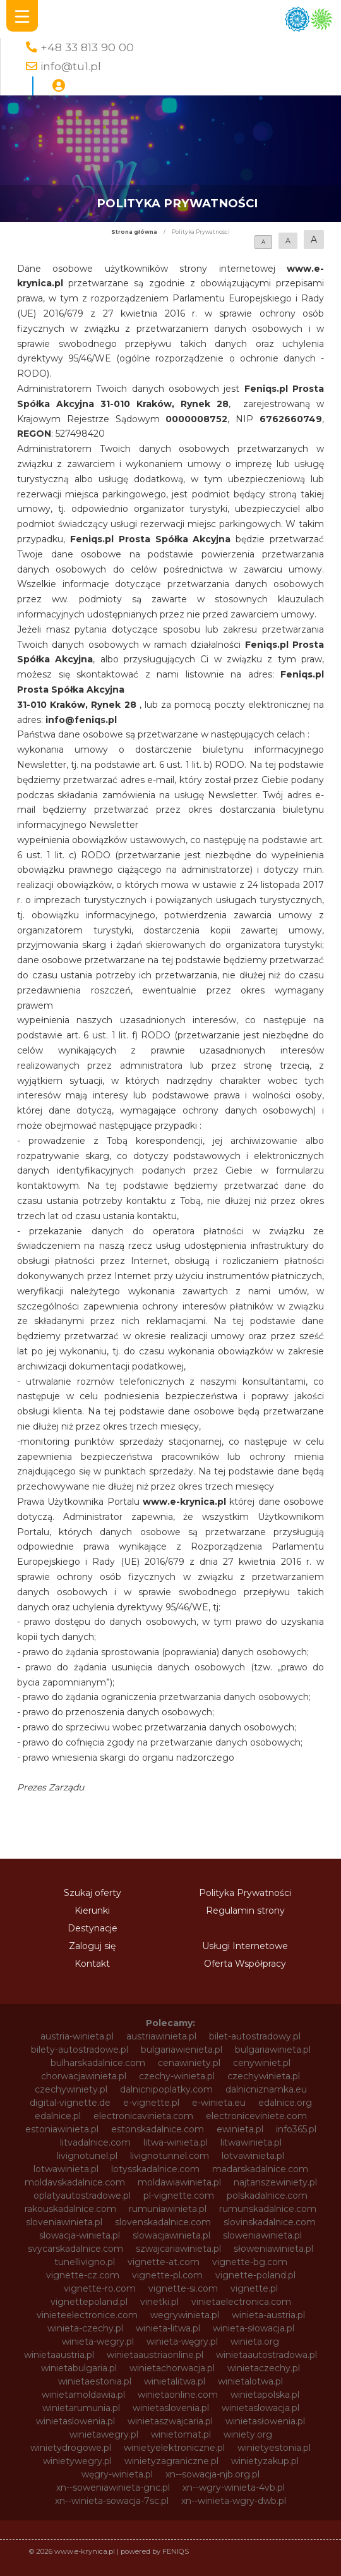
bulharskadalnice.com (98, 2063)
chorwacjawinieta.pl (83, 2076)
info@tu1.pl (70, 66)
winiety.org (248, 2434)
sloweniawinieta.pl (262, 2235)
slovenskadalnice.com (163, 2222)
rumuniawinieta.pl (167, 2209)
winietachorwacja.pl (172, 2368)
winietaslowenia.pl (75, 2421)
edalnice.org (285, 2102)
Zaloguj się (92, 1946)
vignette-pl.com (167, 2275)
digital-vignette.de (70, 2102)
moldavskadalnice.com (75, 2182)
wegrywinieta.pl (184, 2315)
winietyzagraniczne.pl (171, 2461)
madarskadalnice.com (260, 2169)
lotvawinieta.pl (253, 2155)
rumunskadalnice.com (267, 2209)
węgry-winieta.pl (117, 2474)
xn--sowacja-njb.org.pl (212, 2474)
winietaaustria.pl (59, 2354)
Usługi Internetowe (245, 1946)
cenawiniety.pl (189, 2063)
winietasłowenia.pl (265, 2421)
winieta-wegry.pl (98, 2341)
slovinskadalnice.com (270, 2222)
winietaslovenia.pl (171, 2408)
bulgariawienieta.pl (181, 2049)
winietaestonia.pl (94, 2381)
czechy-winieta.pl (177, 2076)
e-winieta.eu (219, 2102)
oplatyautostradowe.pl (82, 2195)
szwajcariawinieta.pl (178, 2248)
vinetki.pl (159, 2301)
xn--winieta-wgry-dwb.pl (233, 2500)
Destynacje (92, 1928)
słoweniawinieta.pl (273, 2248)
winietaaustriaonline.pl (155, 2354)
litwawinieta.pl (251, 2142)
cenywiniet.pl (261, 2063)
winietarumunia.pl (81, 2408)
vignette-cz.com (82, 2275)
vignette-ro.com (100, 2288)
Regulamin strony (245, 1910)
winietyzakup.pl (265, 2461)
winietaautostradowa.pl (266, 2354)
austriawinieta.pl (161, 2036)
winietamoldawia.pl (83, 2394)
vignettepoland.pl (89, 2301)
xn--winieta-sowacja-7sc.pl (112, 2500)
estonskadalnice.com (157, 2129)
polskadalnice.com (267, 2195)
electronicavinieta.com (143, 2116)
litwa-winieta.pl (175, 2142)
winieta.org (254, 2341)
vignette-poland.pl (255, 2275)
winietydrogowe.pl (70, 2447)
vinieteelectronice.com (87, 2315)
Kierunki (92, 1910)
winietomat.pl (181, 2434)
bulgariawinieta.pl (273, 2049)
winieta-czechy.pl (85, 2328)
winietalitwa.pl (174, 2381)
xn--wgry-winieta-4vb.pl (233, 2487)
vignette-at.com (164, 2262)
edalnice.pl (58, 2116)
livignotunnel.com (169, 2155)
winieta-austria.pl (268, 2315)
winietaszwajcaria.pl (170, 2421)
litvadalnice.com (95, 2142)
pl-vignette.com (178, 2195)
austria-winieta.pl (77, 2036)
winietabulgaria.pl (79, 2368)
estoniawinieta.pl (62, 2129)
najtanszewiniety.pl (275, 2182)
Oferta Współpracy (245, 1963)
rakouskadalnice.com (70, 2209)
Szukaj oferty (92, 1893)
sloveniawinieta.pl (64, 2222)
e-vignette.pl (151, 2102)
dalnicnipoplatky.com (166, 2089)
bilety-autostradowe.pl (79, 2049)
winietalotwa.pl (250, 2381)
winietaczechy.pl (263, 2368)
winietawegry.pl (103, 2434)
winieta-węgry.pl (182, 2341)
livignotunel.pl (87, 2155)
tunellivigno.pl (84, 2262)
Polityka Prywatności (245, 1893)
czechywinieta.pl (263, 2076)
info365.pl (296, 2129)
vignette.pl (254, 2288)
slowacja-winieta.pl (79, 2235)
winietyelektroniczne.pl (174, 2447)
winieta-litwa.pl (168, 2328)
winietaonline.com (178, 2394)
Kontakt (92, 1963)
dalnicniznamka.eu (266, 2089)
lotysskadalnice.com (155, 2169)
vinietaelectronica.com (241, 2301)
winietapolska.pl (264, 2394)
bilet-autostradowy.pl (255, 2036)
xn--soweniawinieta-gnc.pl (113, 2487)
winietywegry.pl (77, 2461)
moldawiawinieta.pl (179, 2182)
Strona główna (134, 232)
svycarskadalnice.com (75, 2248)
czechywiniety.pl (71, 2089)
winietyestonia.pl (274, 2447)
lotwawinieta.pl (66, 2169)
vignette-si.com (183, 2288)
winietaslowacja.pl (260, 2408)
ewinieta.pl (240, 2129)
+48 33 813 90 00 (87, 47)
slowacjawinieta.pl (171, 2235)
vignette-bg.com (249, 2262)
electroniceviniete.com (256, 2116)
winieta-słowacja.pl (253, 2328)
